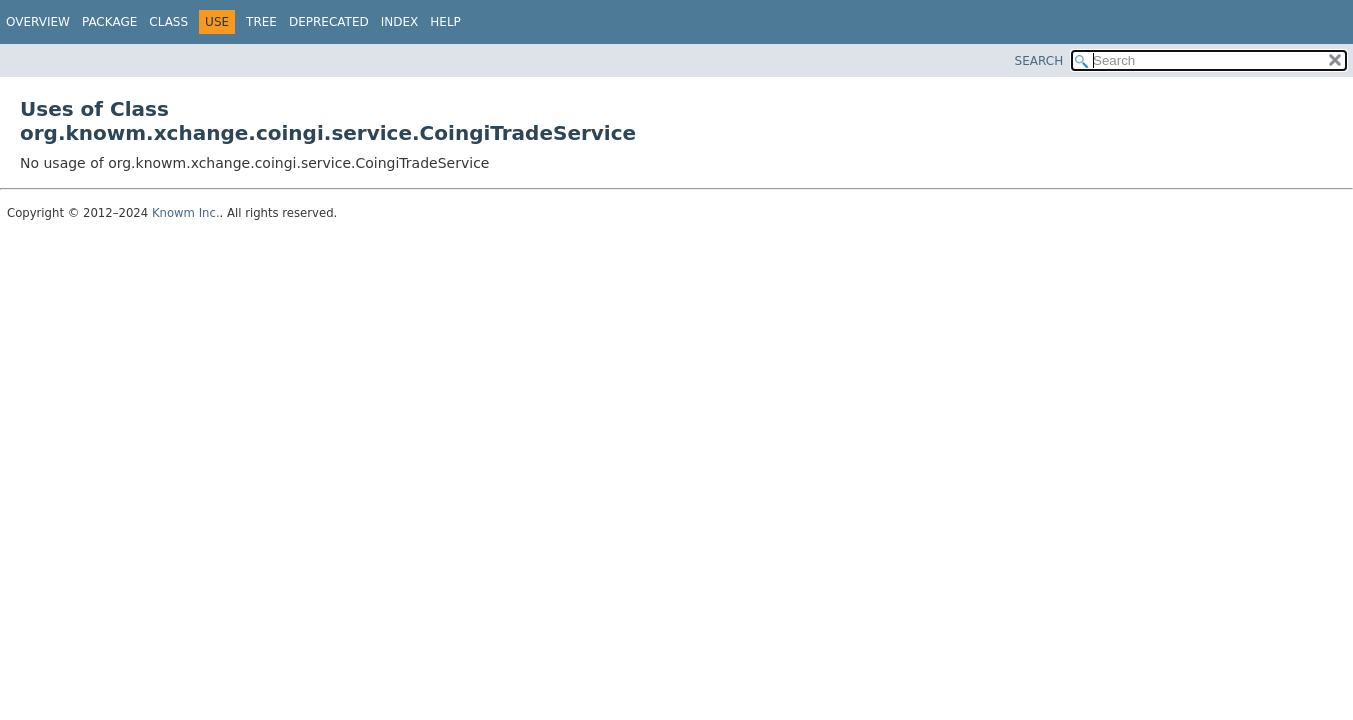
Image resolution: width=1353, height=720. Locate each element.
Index (400, 22)
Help (445, 22)
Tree (261, 22)
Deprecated (329, 22)
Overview (38, 22)
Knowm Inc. (186, 213)
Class (168, 22)
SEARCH (1039, 61)
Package (109, 22)
